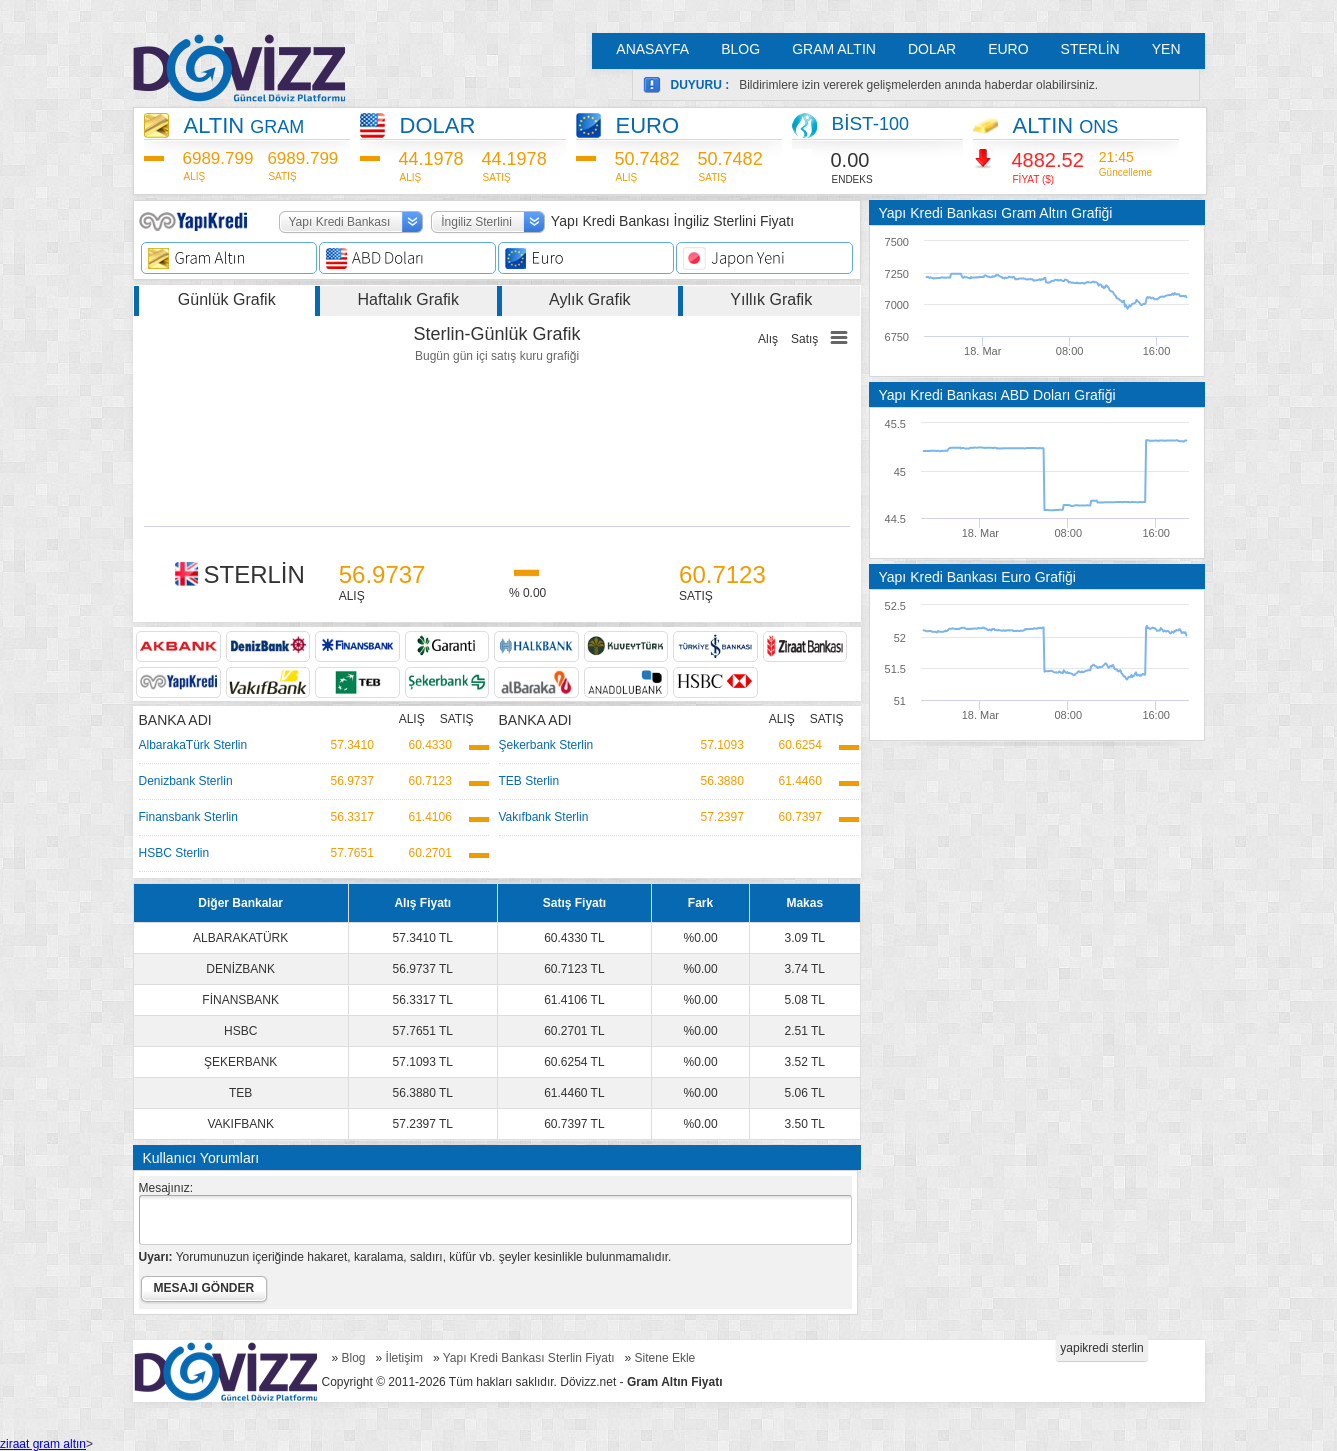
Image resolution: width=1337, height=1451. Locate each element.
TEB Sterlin (529, 781)
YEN (1166, 49)
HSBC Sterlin (174, 853)
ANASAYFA (652, 49)
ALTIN (244, 125)
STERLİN (1090, 49)
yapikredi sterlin (1101, 1348)
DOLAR (932, 49)
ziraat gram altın (43, 1444)
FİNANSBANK (240, 1000)
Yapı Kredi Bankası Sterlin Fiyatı (529, 1358)
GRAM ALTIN (834, 49)
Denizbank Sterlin (186, 781)
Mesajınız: (166, 1188)
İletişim (404, 1358)
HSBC (240, 1031)
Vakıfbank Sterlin (544, 817)
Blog (354, 1358)
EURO (1008, 49)
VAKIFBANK (240, 1124)
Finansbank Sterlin (188, 817)
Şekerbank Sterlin (546, 745)
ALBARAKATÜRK (240, 938)
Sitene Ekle (665, 1358)
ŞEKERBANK (240, 1062)
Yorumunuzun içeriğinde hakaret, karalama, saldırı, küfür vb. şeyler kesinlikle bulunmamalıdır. (405, 1257)
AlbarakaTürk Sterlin (193, 745)
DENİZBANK (240, 969)
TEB (240, 1093)
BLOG (740, 49)
